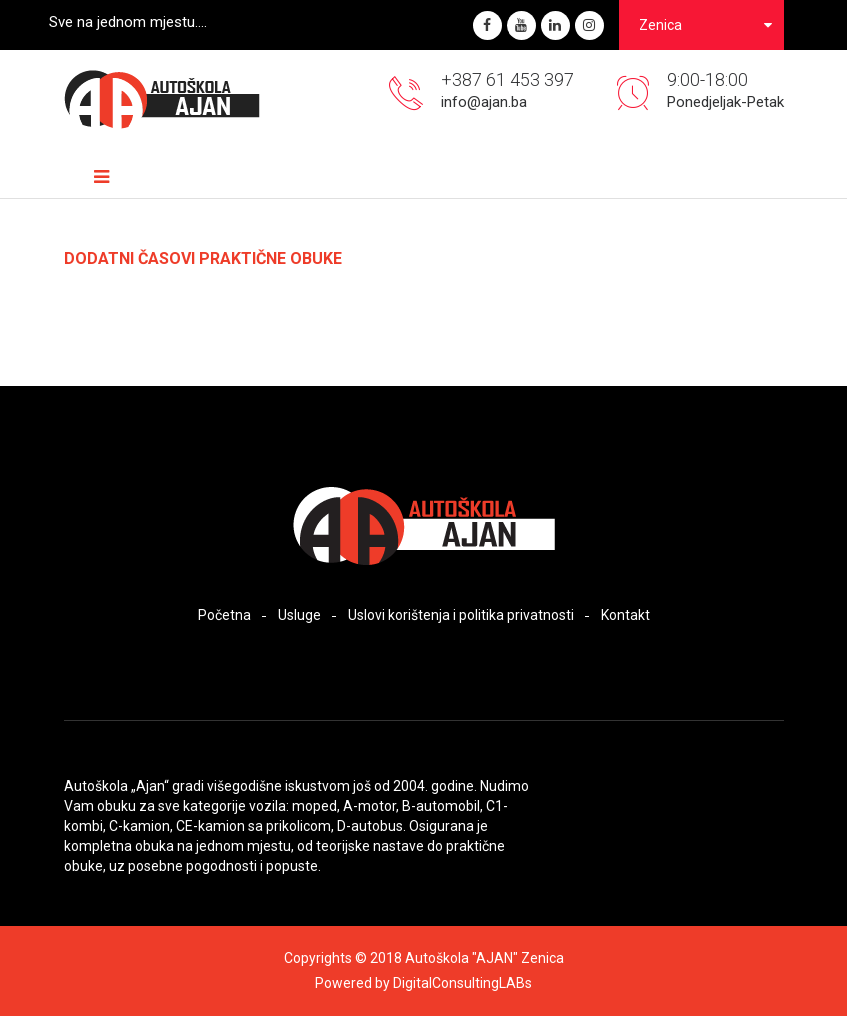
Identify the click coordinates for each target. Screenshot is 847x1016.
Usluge (299, 615)
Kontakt (625, 615)
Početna (224, 615)
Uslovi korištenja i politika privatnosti (461, 615)
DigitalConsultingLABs (462, 983)
